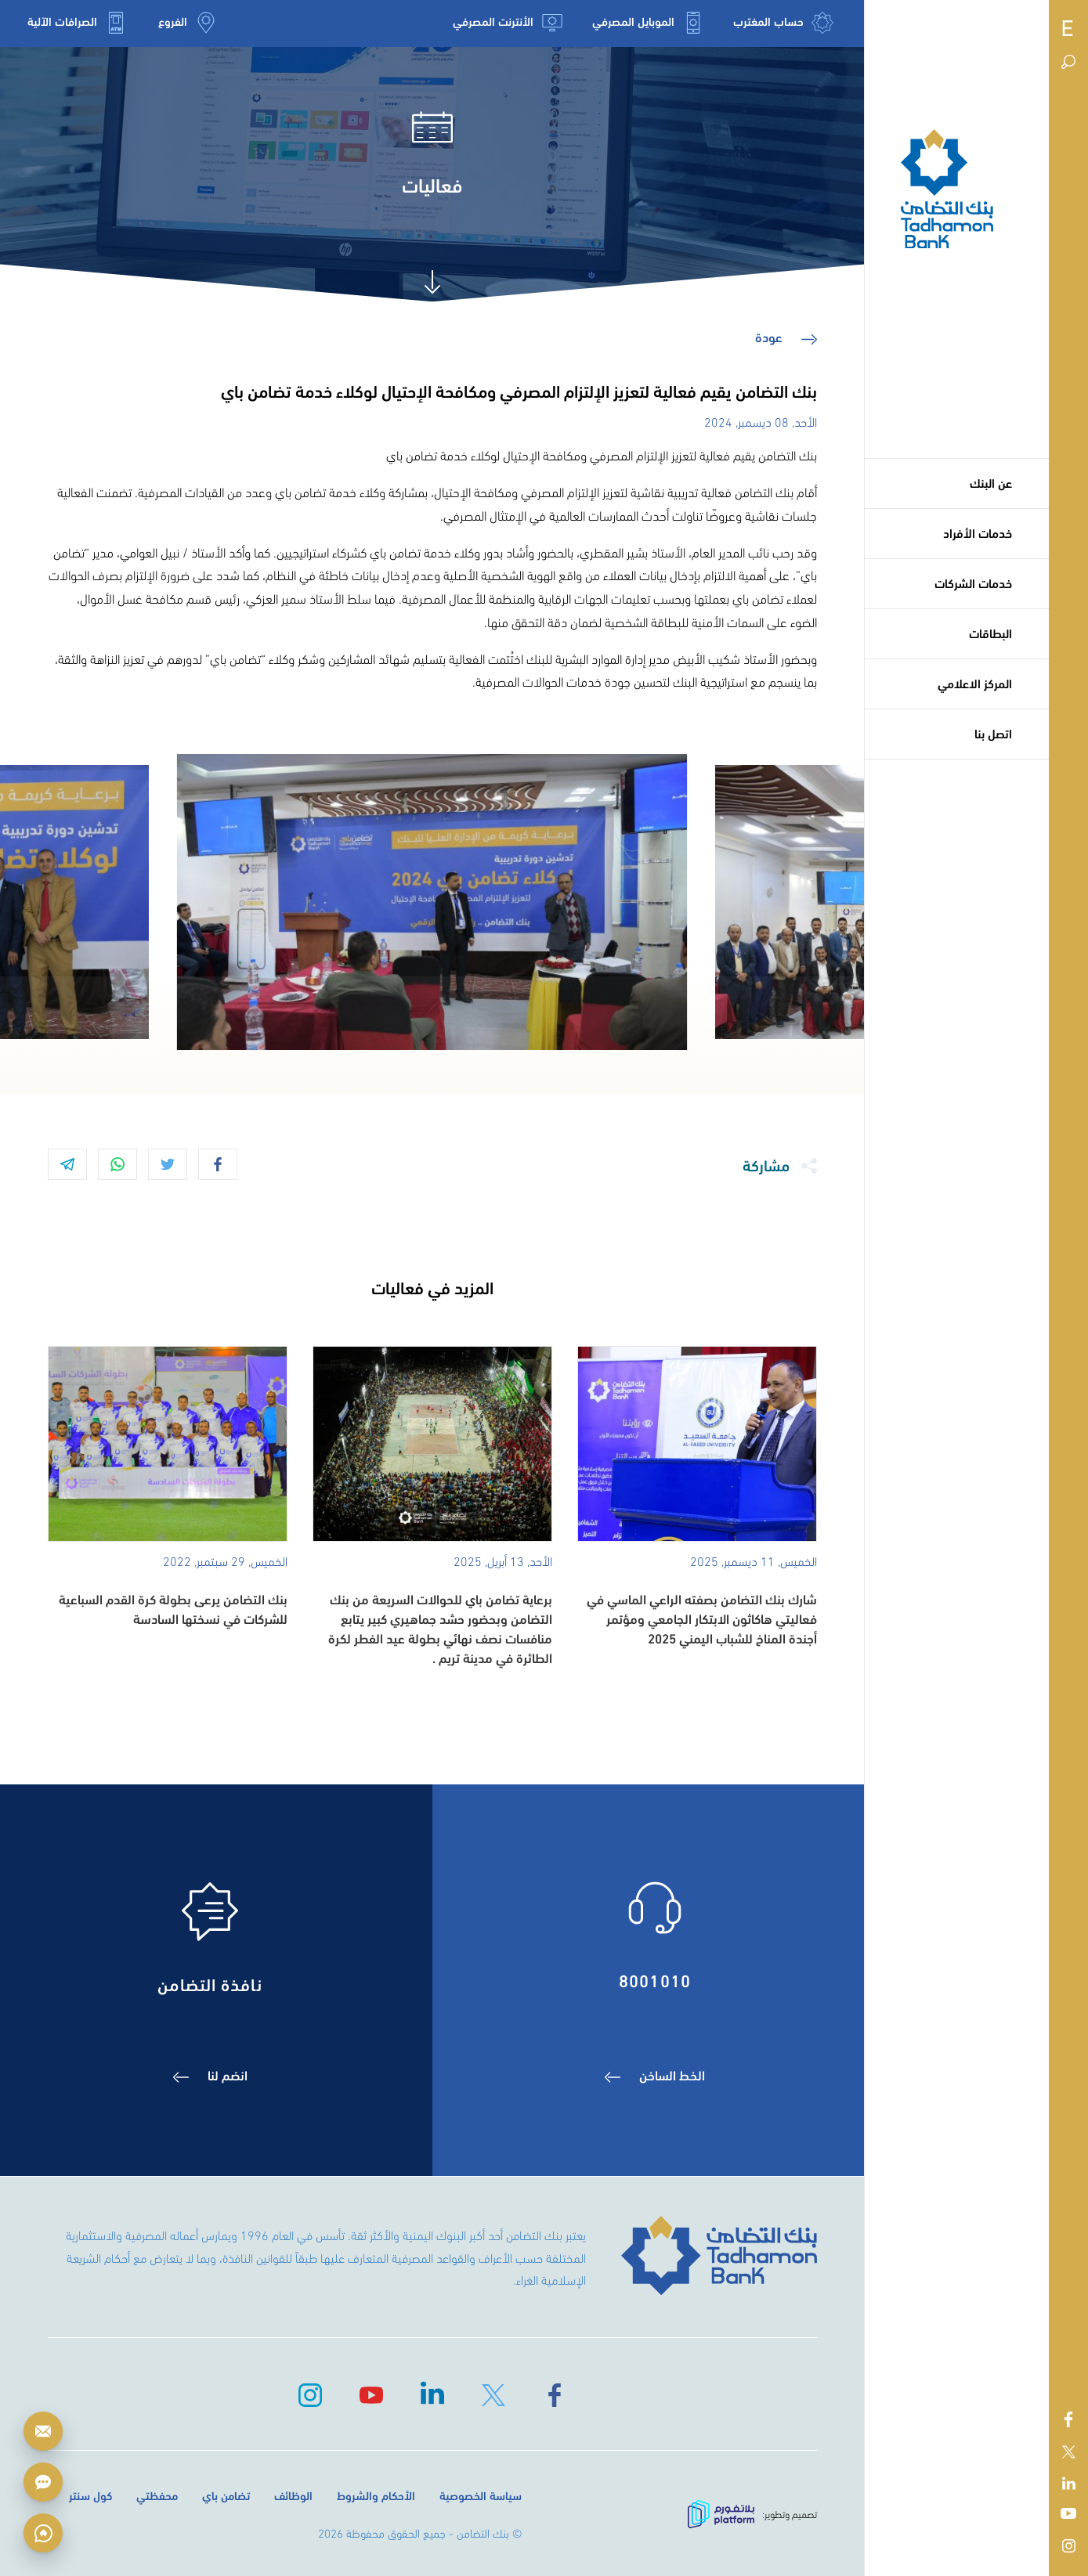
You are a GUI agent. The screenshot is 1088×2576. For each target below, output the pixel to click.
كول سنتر (90, 2494)
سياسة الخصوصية (480, 2494)
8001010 (655, 1978)
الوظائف (293, 2494)
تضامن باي (226, 2494)
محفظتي (157, 2494)
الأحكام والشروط (376, 2494)
